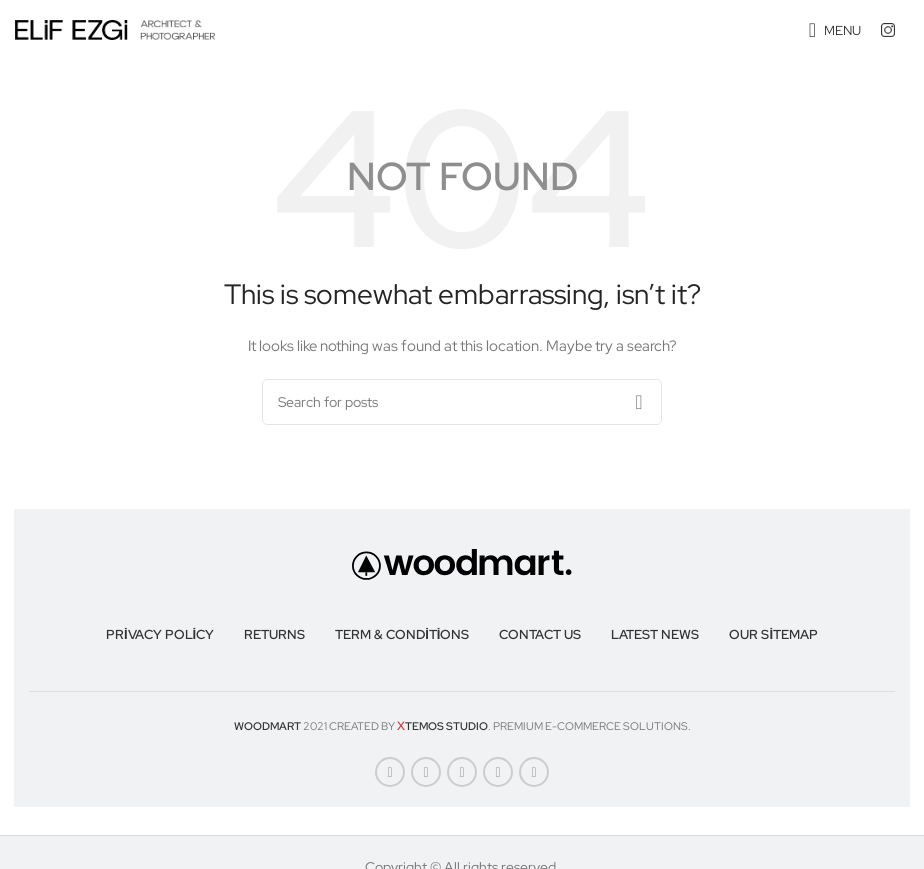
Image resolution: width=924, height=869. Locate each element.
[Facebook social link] (390, 772)
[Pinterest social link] (462, 772)
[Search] (462, 402)
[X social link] (426, 772)
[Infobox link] (895, 30)
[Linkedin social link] (498, 772)
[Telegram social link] (534, 772)
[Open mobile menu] (835, 30)
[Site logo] (115, 29)
